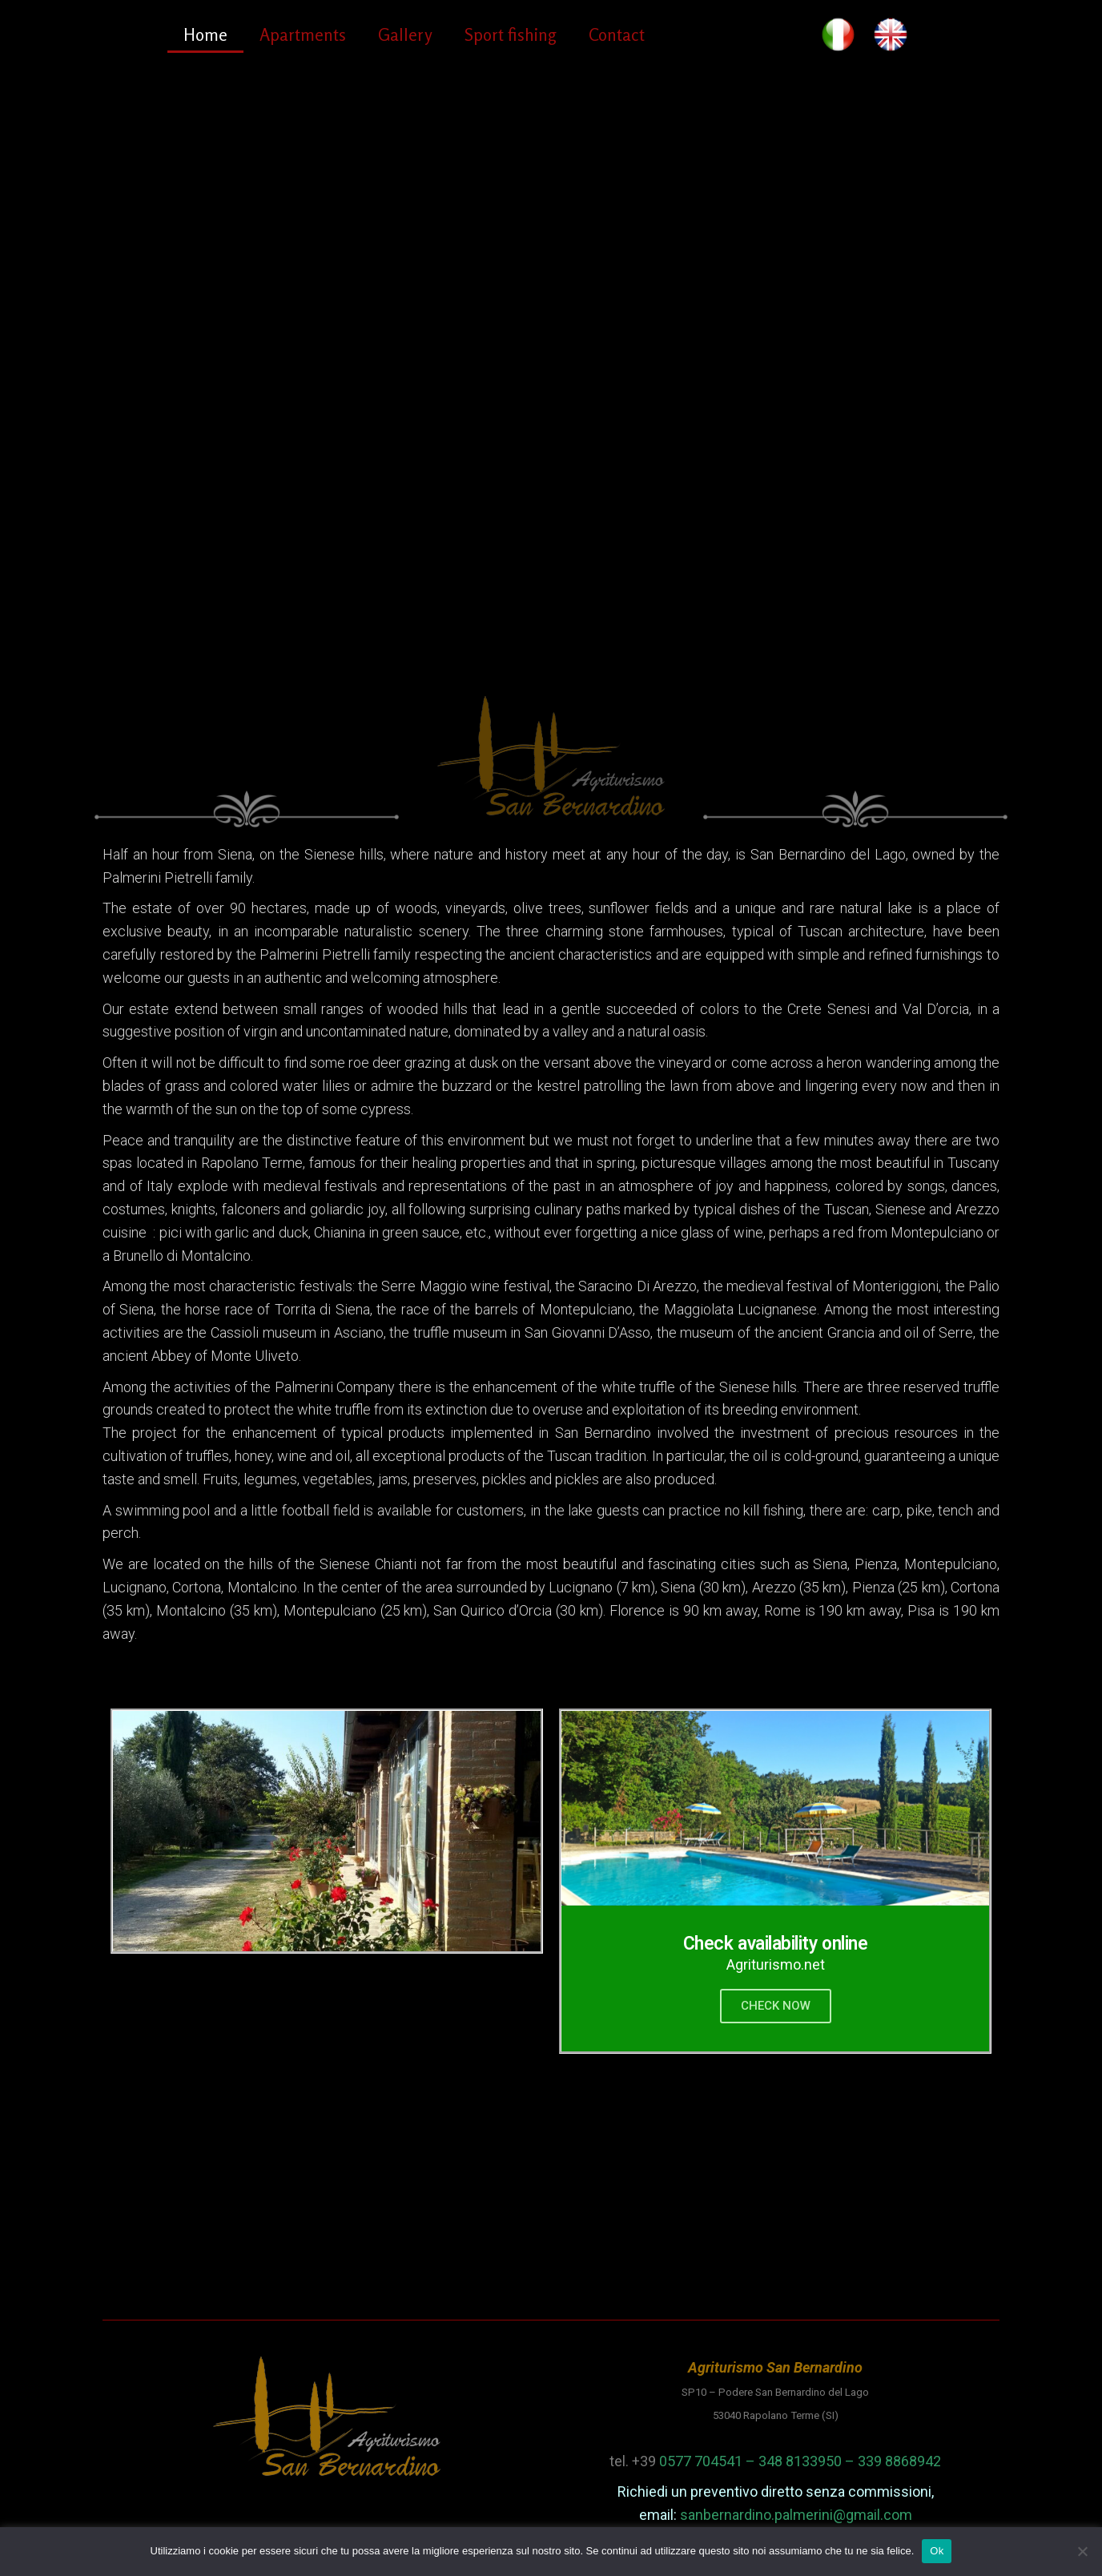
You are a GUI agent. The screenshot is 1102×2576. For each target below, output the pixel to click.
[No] (1082, 2551)
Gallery (405, 34)
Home (205, 34)
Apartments (302, 34)
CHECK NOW (775, 2005)
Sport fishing (511, 34)
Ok (936, 2551)
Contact (617, 34)
